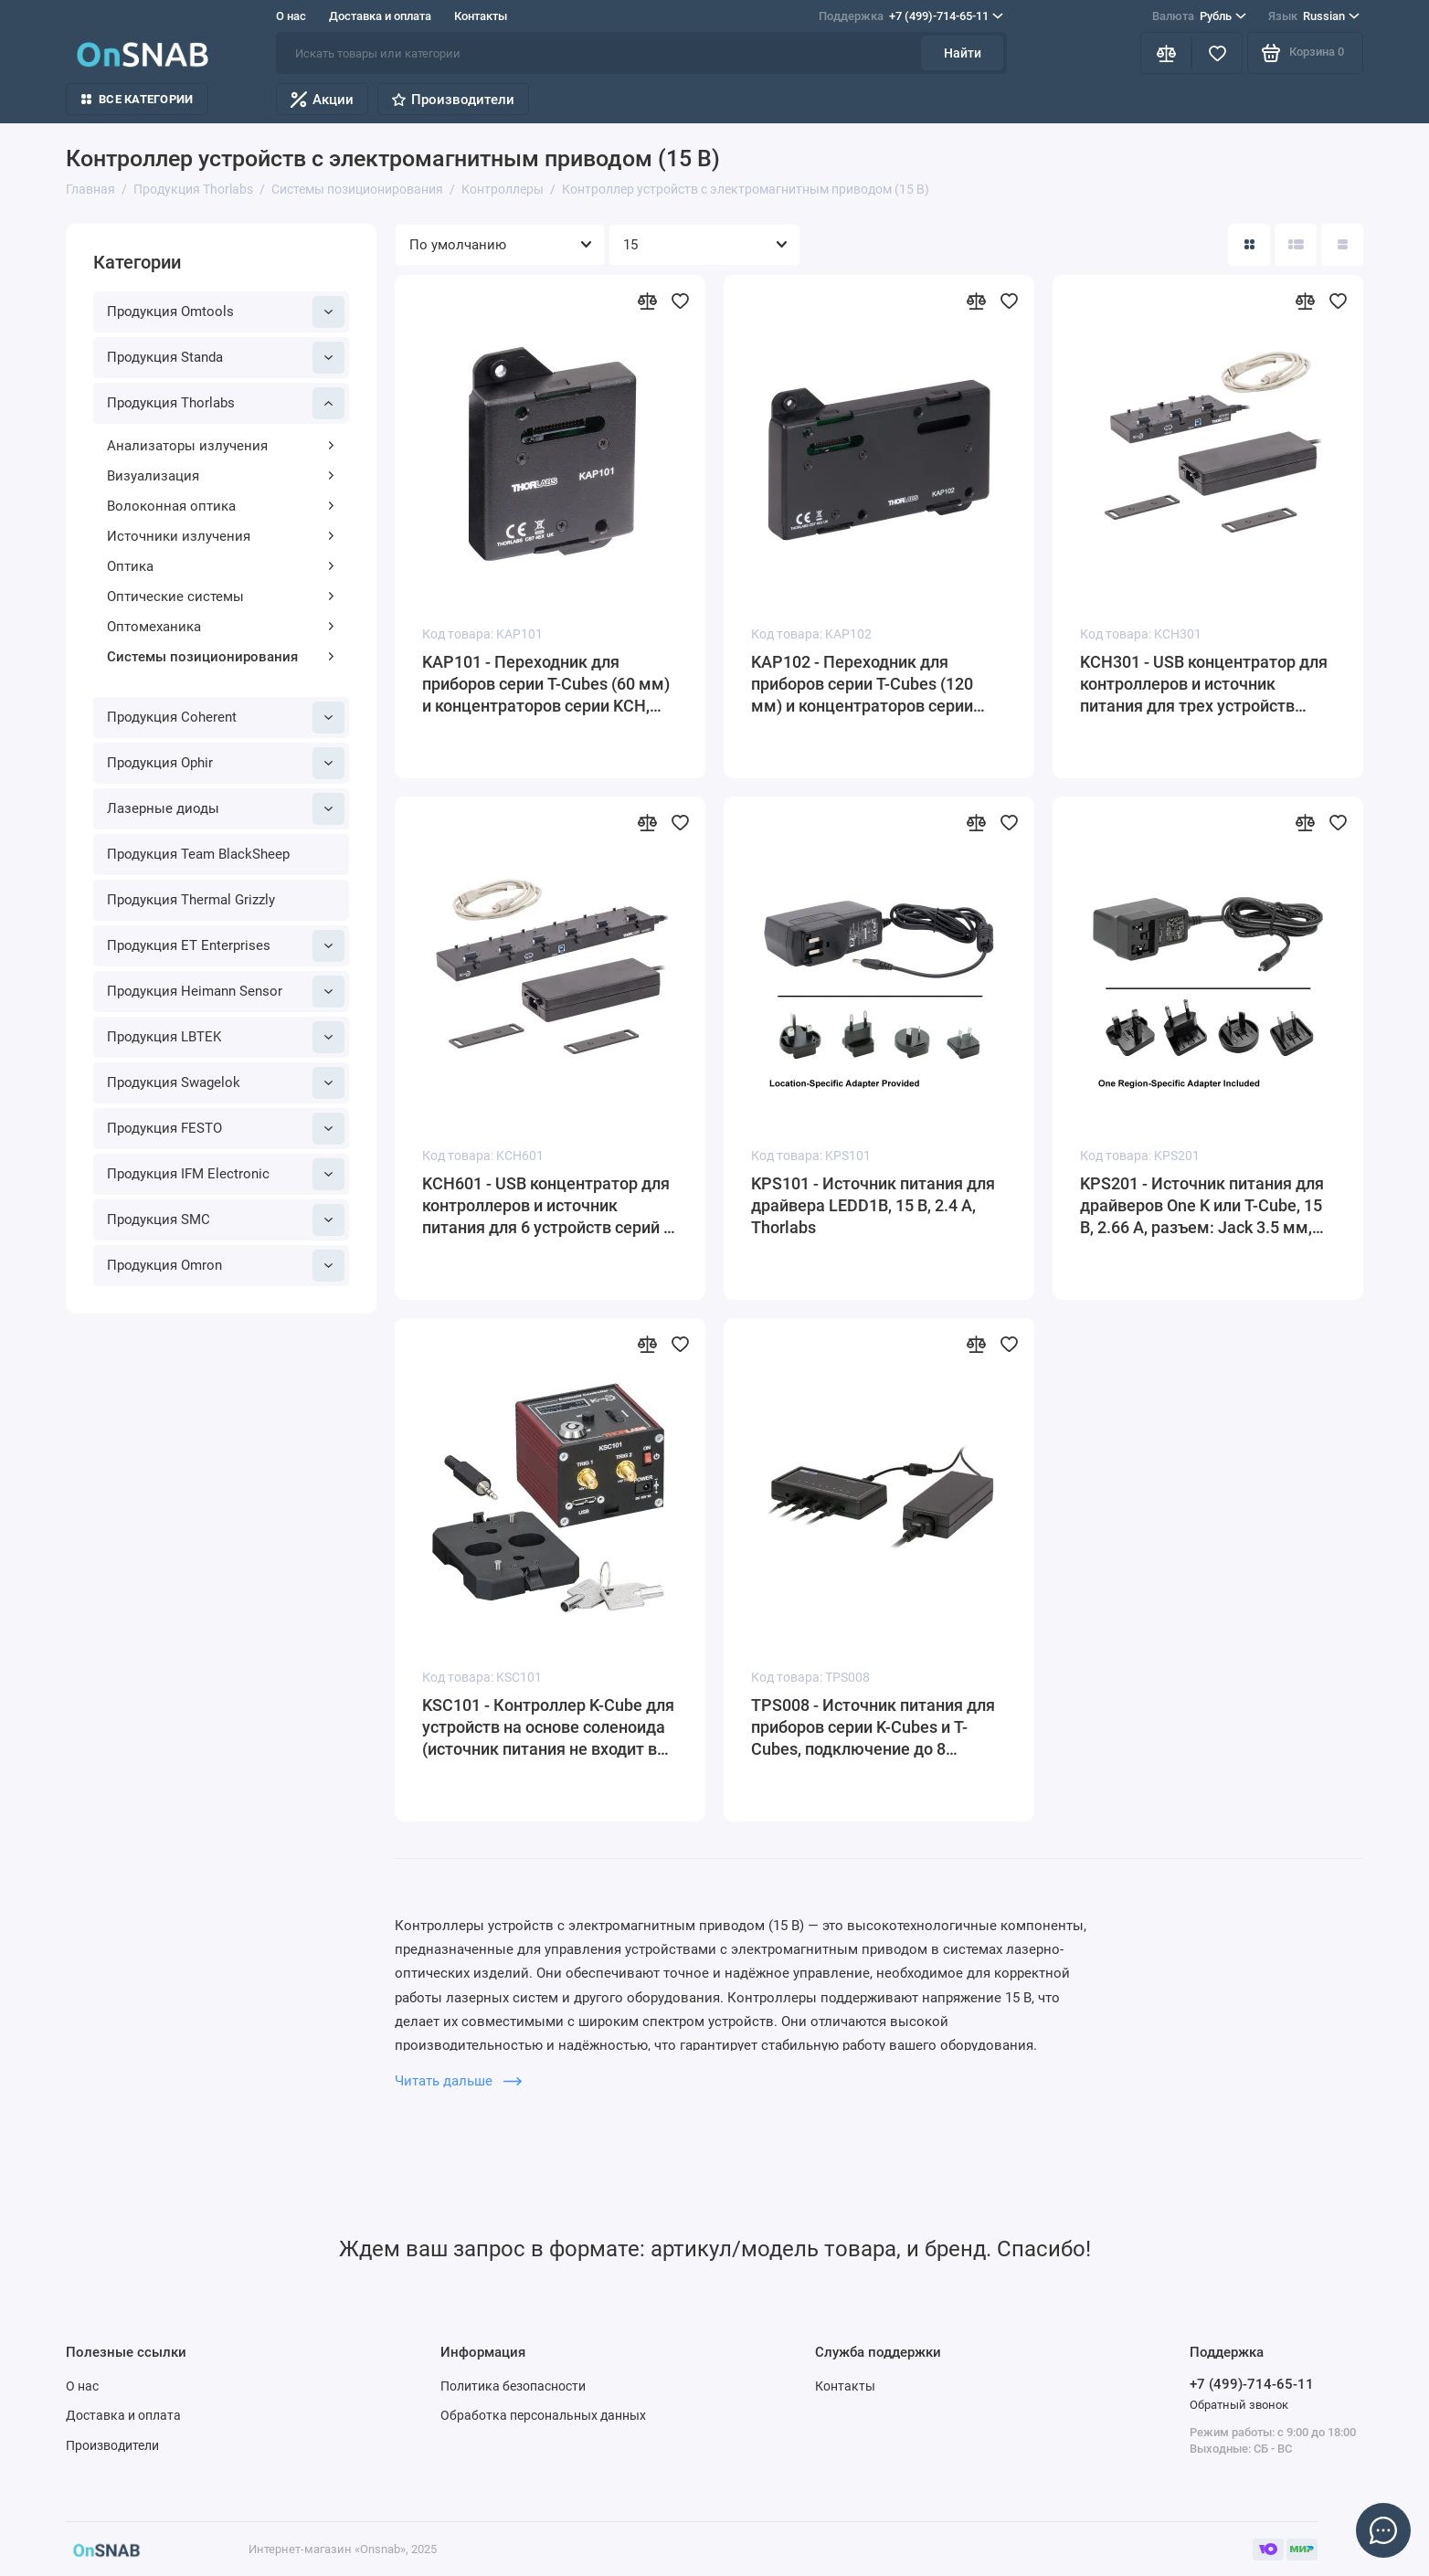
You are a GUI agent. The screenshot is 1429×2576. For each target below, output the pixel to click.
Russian (1314, 16)
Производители (453, 99)
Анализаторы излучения (221, 446)
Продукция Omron (225, 1266)
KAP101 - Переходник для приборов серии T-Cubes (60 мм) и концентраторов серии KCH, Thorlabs (546, 684)
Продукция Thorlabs (225, 403)
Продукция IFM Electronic (225, 1174)
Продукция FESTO (225, 1129)
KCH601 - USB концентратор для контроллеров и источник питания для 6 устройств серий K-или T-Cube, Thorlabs (550, 1206)
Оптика (221, 566)
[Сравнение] (1166, 53)
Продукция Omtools (225, 312)
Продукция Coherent (225, 718)
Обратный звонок (1239, 2405)
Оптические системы (221, 596)
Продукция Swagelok (225, 1083)
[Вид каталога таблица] (1342, 245)
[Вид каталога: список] (1296, 245)
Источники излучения (221, 536)
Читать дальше (458, 2081)
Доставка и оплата (380, 16)
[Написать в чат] (1383, 2530)
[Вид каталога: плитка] (1249, 245)
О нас (291, 16)
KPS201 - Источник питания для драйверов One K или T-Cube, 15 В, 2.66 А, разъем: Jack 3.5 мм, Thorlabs (1202, 1206)
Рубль (1199, 16)
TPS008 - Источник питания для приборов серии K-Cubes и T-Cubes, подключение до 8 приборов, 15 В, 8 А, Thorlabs (873, 1727)
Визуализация (221, 476)
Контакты (480, 16)
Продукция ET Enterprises (225, 946)
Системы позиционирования (221, 657)
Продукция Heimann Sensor (225, 992)
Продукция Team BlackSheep (198, 854)
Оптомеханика (221, 626)
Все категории (137, 99)
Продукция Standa (225, 358)
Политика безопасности (513, 2386)
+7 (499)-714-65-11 (911, 16)
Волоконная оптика (221, 506)
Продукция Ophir (225, 763)
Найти (962, 53)
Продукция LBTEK (225, 1037)
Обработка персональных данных (543, 2415)
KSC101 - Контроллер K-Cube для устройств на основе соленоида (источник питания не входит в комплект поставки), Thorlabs (548, 1727)
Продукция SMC (225, 1220)
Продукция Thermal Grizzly (191, 900)
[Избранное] (1217, 53)
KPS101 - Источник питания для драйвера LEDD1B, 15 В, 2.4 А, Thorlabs (873, 1205)
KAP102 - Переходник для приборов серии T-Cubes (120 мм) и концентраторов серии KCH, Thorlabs (862, 684)
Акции (322, 99)
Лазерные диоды (225, 809)
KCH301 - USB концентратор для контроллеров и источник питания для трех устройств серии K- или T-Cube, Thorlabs (1204, 684)
